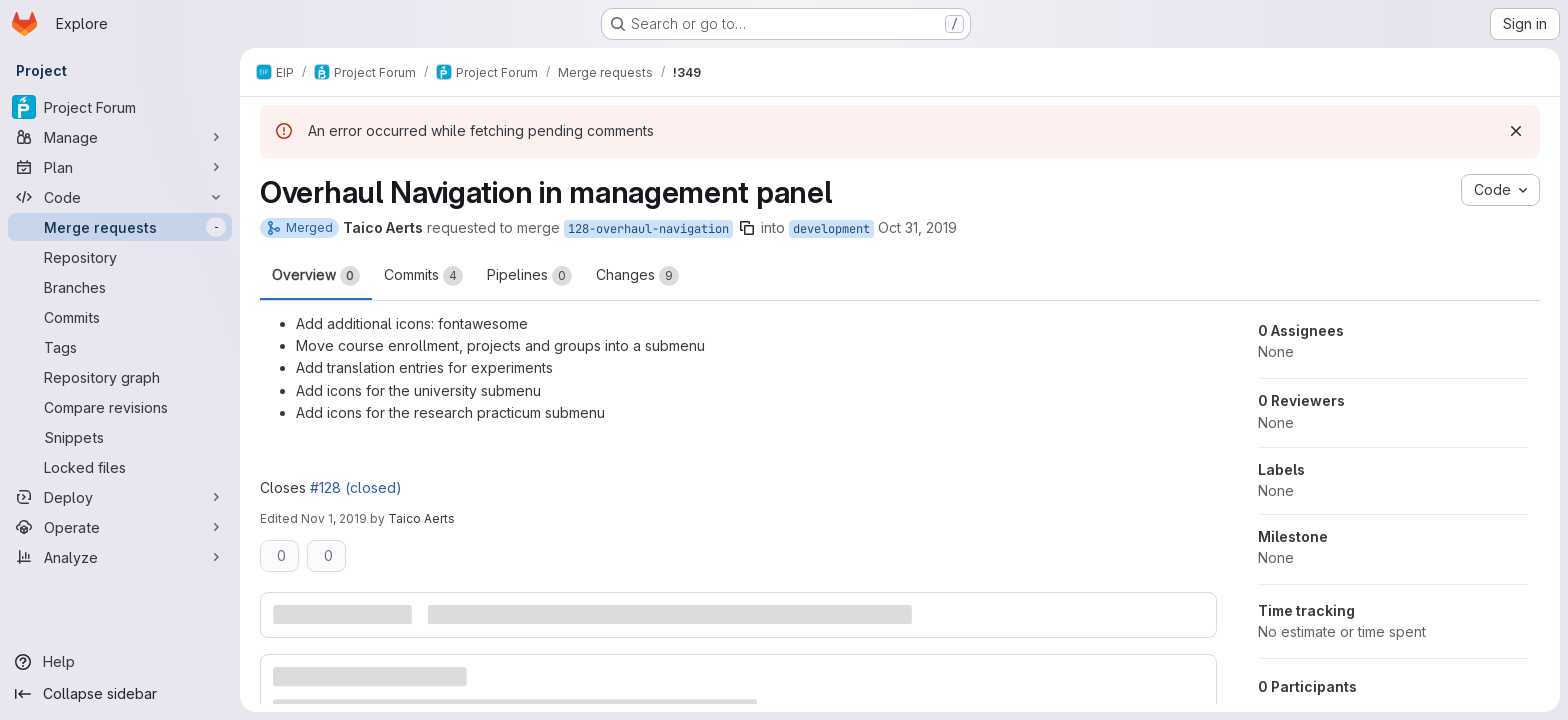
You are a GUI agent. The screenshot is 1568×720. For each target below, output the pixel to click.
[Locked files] (120, 467)
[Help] (120, 662)
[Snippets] (120, 437)
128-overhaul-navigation (648, 229)
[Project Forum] (120, 107)
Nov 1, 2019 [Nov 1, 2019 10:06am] (334, 518)
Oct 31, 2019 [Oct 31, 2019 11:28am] (917, 227)
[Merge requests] (120, 227)
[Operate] (120, 527)
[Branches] (120, 287)
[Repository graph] (120, 377)
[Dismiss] (1516, 131)
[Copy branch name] (747, 228)
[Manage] (120, 137)
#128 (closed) (356, 487)
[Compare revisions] (120, 407)
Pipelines (529, 276)
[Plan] (120, 167)
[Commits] (120, 317)
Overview (316, 276)
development (831, 229)
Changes (637, 276)
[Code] (120, 197)
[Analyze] (120, 557)
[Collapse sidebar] (120, 694)
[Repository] (120, 257)
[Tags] (120, 347)
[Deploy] (120, 497)
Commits (423, 276)
